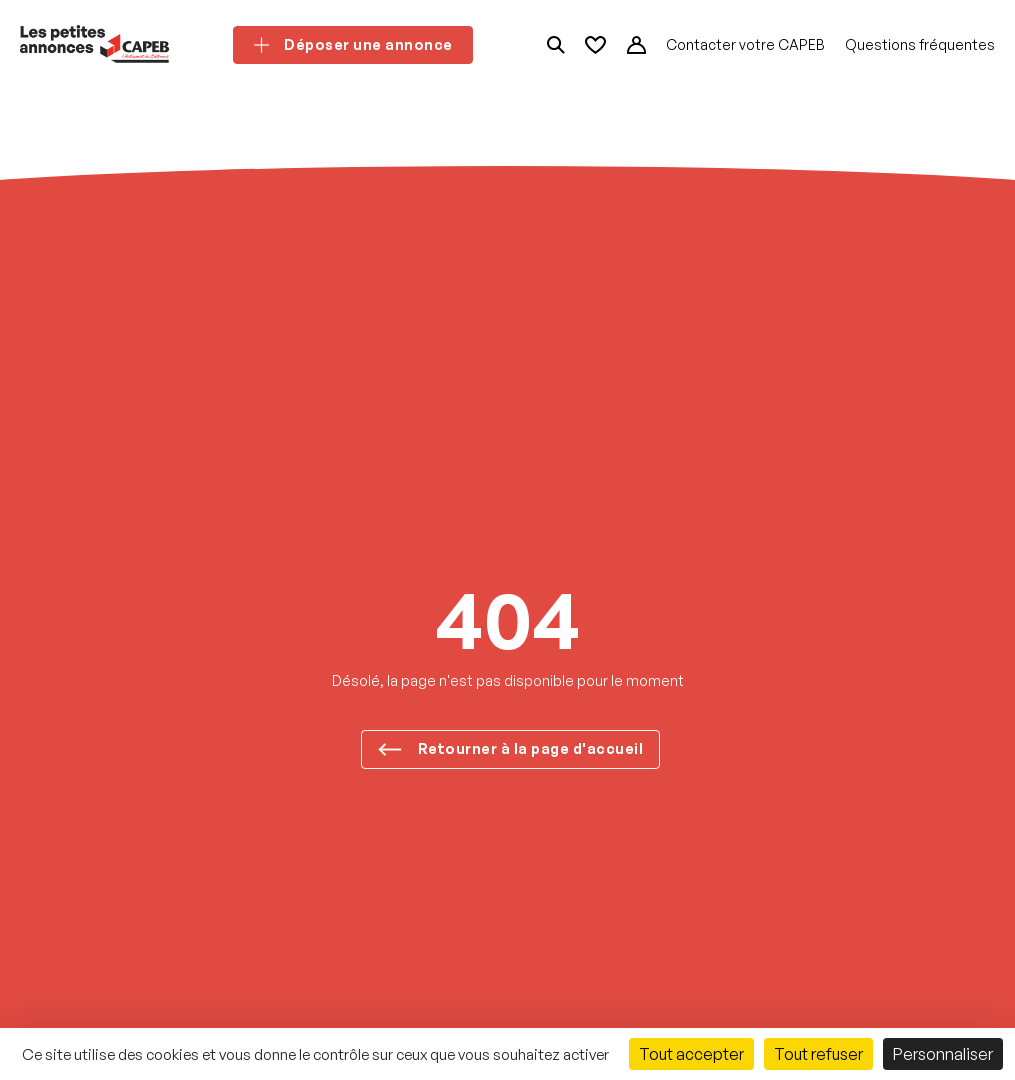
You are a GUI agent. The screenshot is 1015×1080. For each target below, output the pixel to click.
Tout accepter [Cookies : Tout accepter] (691, 1054)
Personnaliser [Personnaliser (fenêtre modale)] (943, 1054)
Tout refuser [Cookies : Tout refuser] (818, 1054)
